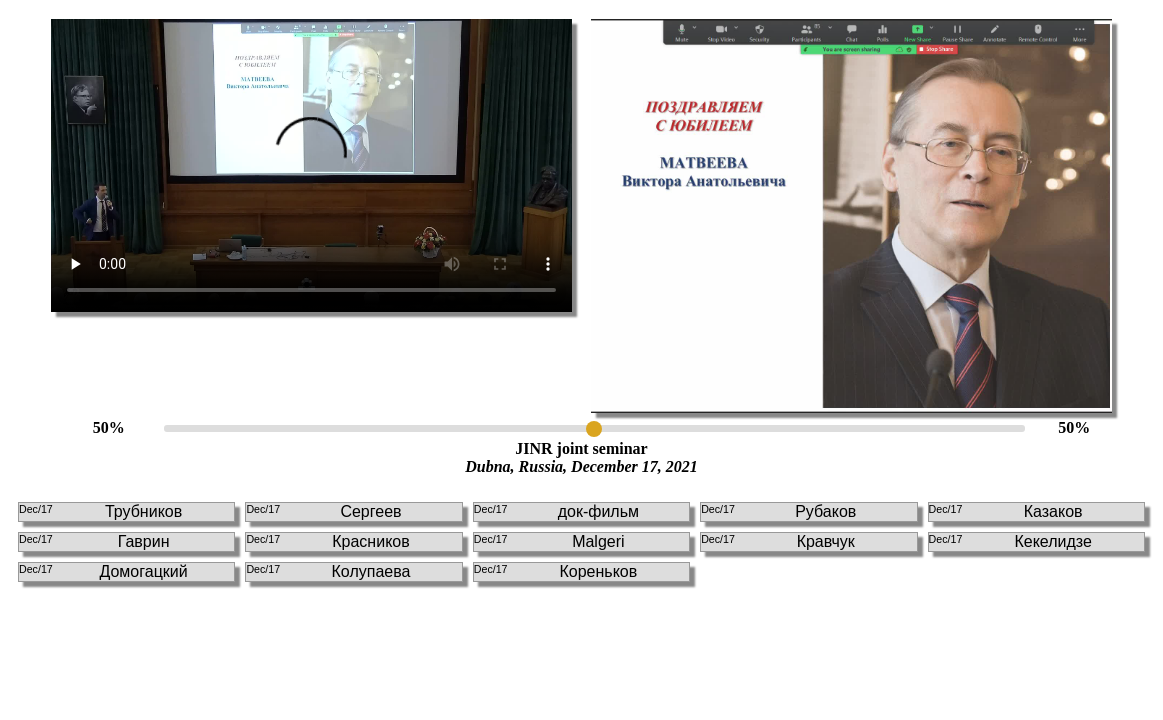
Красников (327, 541)
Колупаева (328, 571)
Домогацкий (103, 571)
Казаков (1006, 511)
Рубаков (778, 511)
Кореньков (555, 571)
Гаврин (94, 541)
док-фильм (556, 511)
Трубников (100, 511)
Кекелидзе (1010, 541)
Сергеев (323, 511)
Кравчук (778, 541)
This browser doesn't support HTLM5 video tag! (311, 165)
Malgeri (549, 541)
